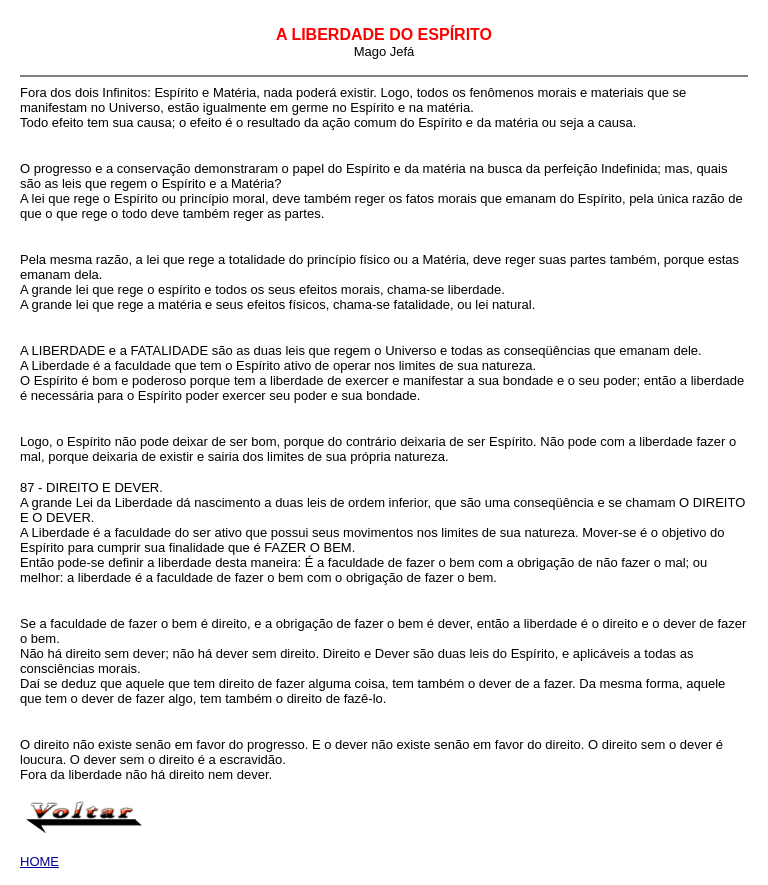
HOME (39, 861)
